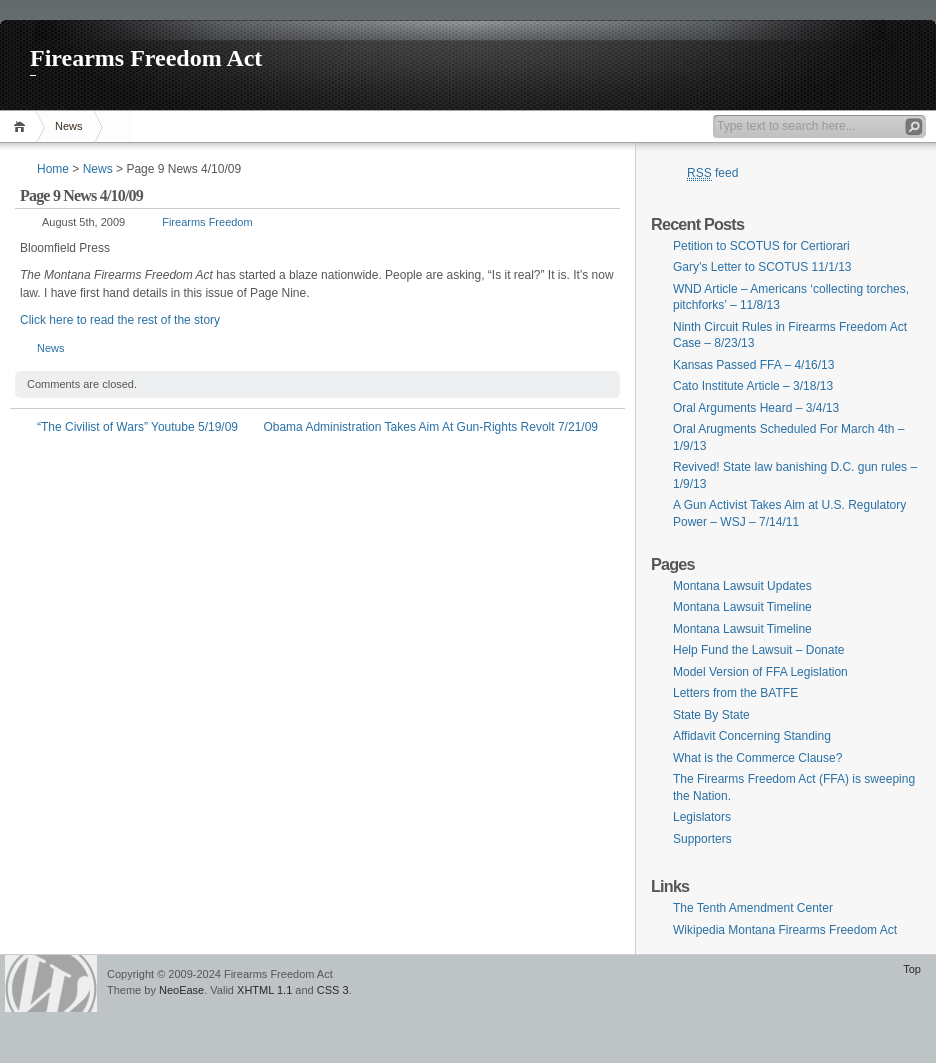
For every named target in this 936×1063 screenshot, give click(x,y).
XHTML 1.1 (264, 990)
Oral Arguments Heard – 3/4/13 (756, 408)
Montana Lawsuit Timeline (742, 607)
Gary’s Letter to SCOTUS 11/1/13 (762, 267)
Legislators (702, 817)
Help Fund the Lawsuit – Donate (758, 650)
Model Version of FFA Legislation (760, 672)
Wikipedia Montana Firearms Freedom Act (785, 930)
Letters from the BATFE (735, 693)
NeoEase (181, 990)
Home (22, 126)
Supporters (702, 839)
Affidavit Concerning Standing (752, 736)
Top (912, 969)
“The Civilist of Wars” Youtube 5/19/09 (137, 427)
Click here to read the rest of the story (120, 320)
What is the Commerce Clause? (757, 758)
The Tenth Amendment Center (753, 908)
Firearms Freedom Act (146, 58)
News (69, 126)
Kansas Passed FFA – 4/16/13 (753, 365)
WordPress (51, 983)
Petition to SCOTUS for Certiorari (761, 246)
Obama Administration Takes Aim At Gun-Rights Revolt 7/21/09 (430, 427)
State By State (711, 715)
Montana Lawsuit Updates (742, 586)
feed (712, 173)
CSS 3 (333, 990)
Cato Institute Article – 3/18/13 (753, 386)
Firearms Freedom (207, 222)
